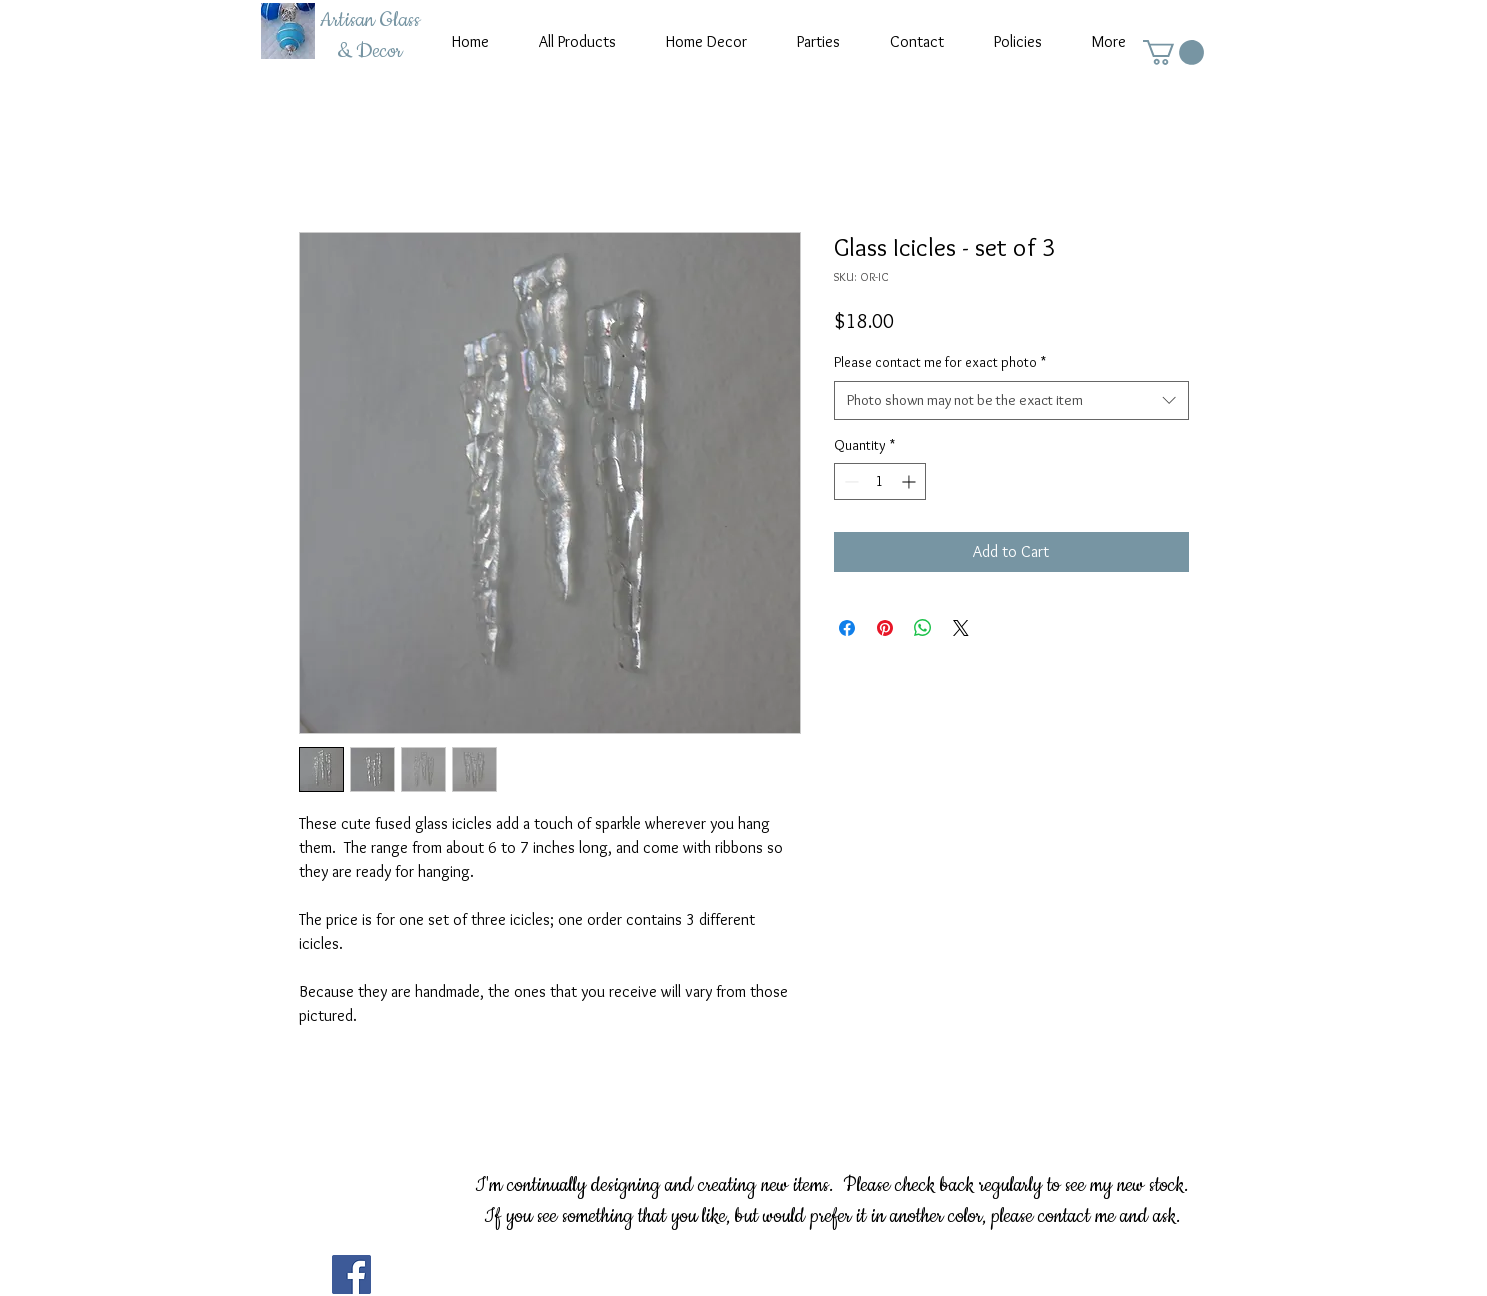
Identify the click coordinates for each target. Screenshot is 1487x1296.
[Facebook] (351, 1274)
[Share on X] (961, 628)
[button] (1173, 52)
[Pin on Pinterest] (885, 628)
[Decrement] (849, 481)
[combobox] (1011, 400)
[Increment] (910, 481)
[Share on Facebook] (847, 628)
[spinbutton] (880, 481)
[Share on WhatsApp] (923, 628)
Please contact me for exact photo (940, 362)
